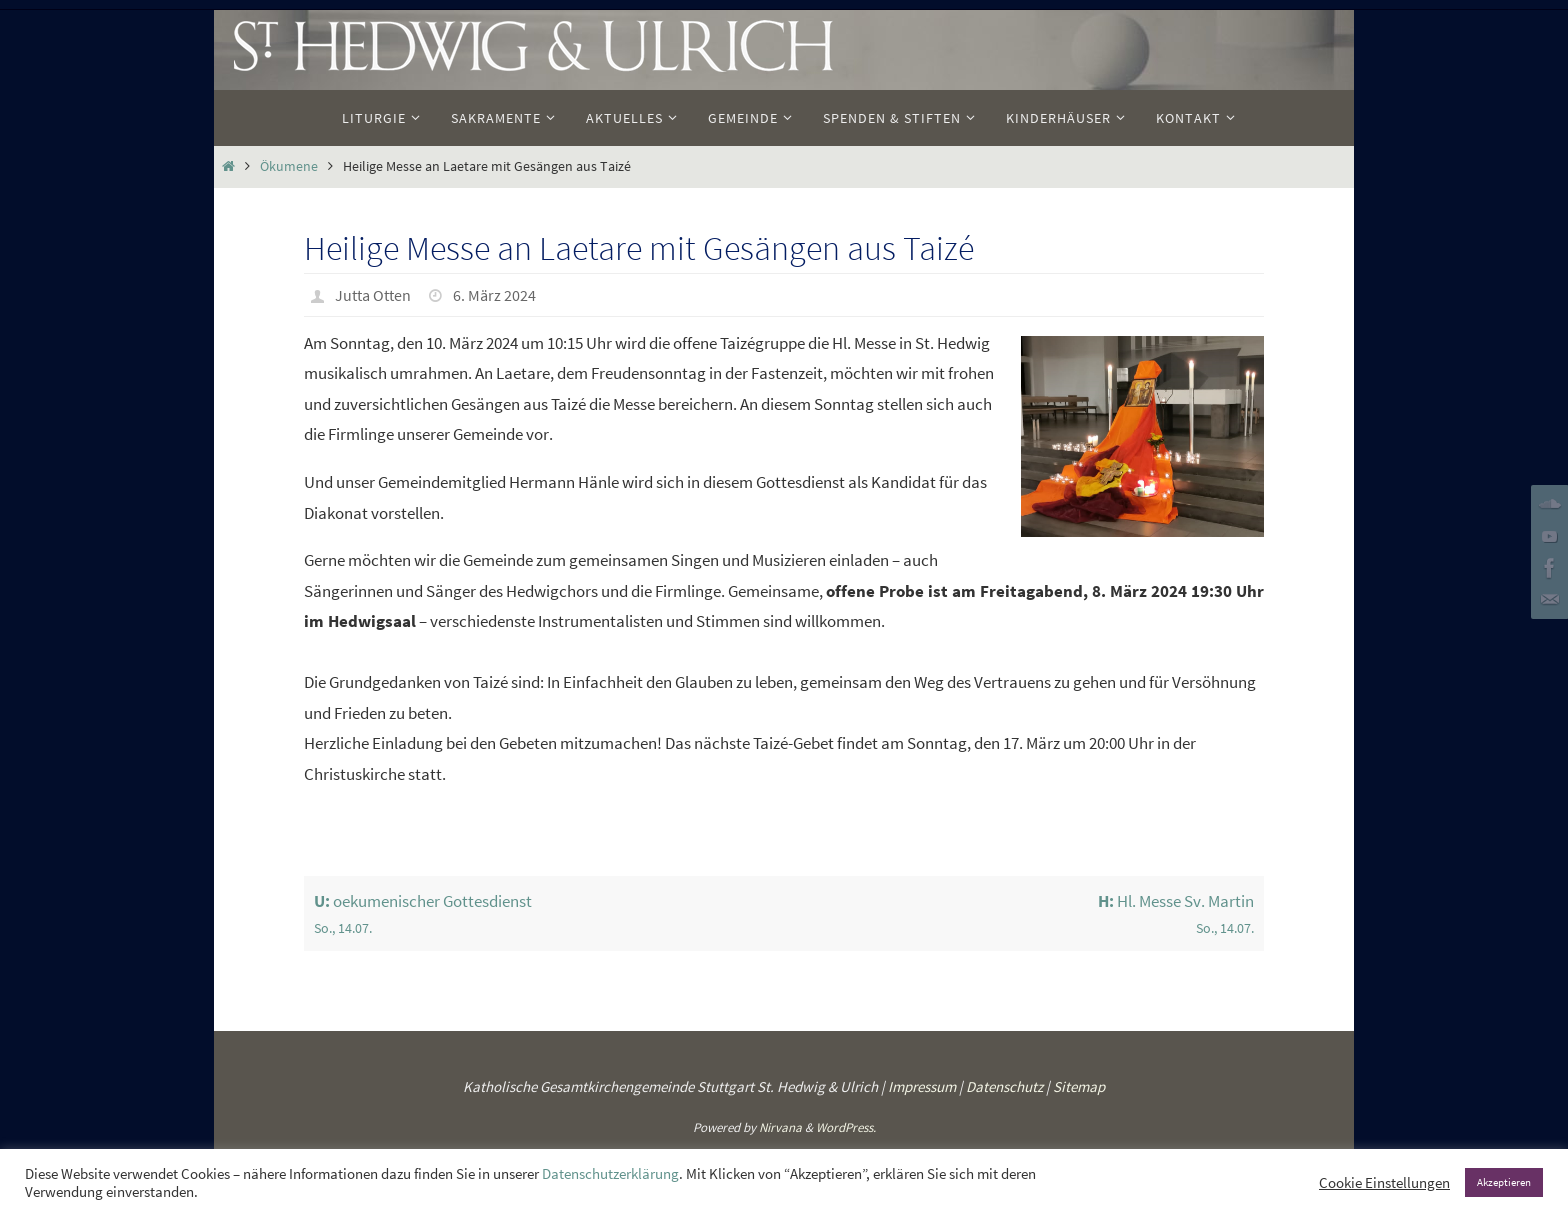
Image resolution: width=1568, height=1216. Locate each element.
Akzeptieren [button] (1504, 1182)
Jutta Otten (373, 295)
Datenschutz (1004, 1086)
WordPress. (846, 1127)
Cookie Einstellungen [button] (1384, 1183)
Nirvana (780, 1127)
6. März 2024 (494, 295)
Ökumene (289, 166)
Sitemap (1079, 1086)
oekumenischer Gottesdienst (544, 915)
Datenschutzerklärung (610, 1174)
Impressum (922, 1086)
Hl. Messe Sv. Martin (1024, 915)
